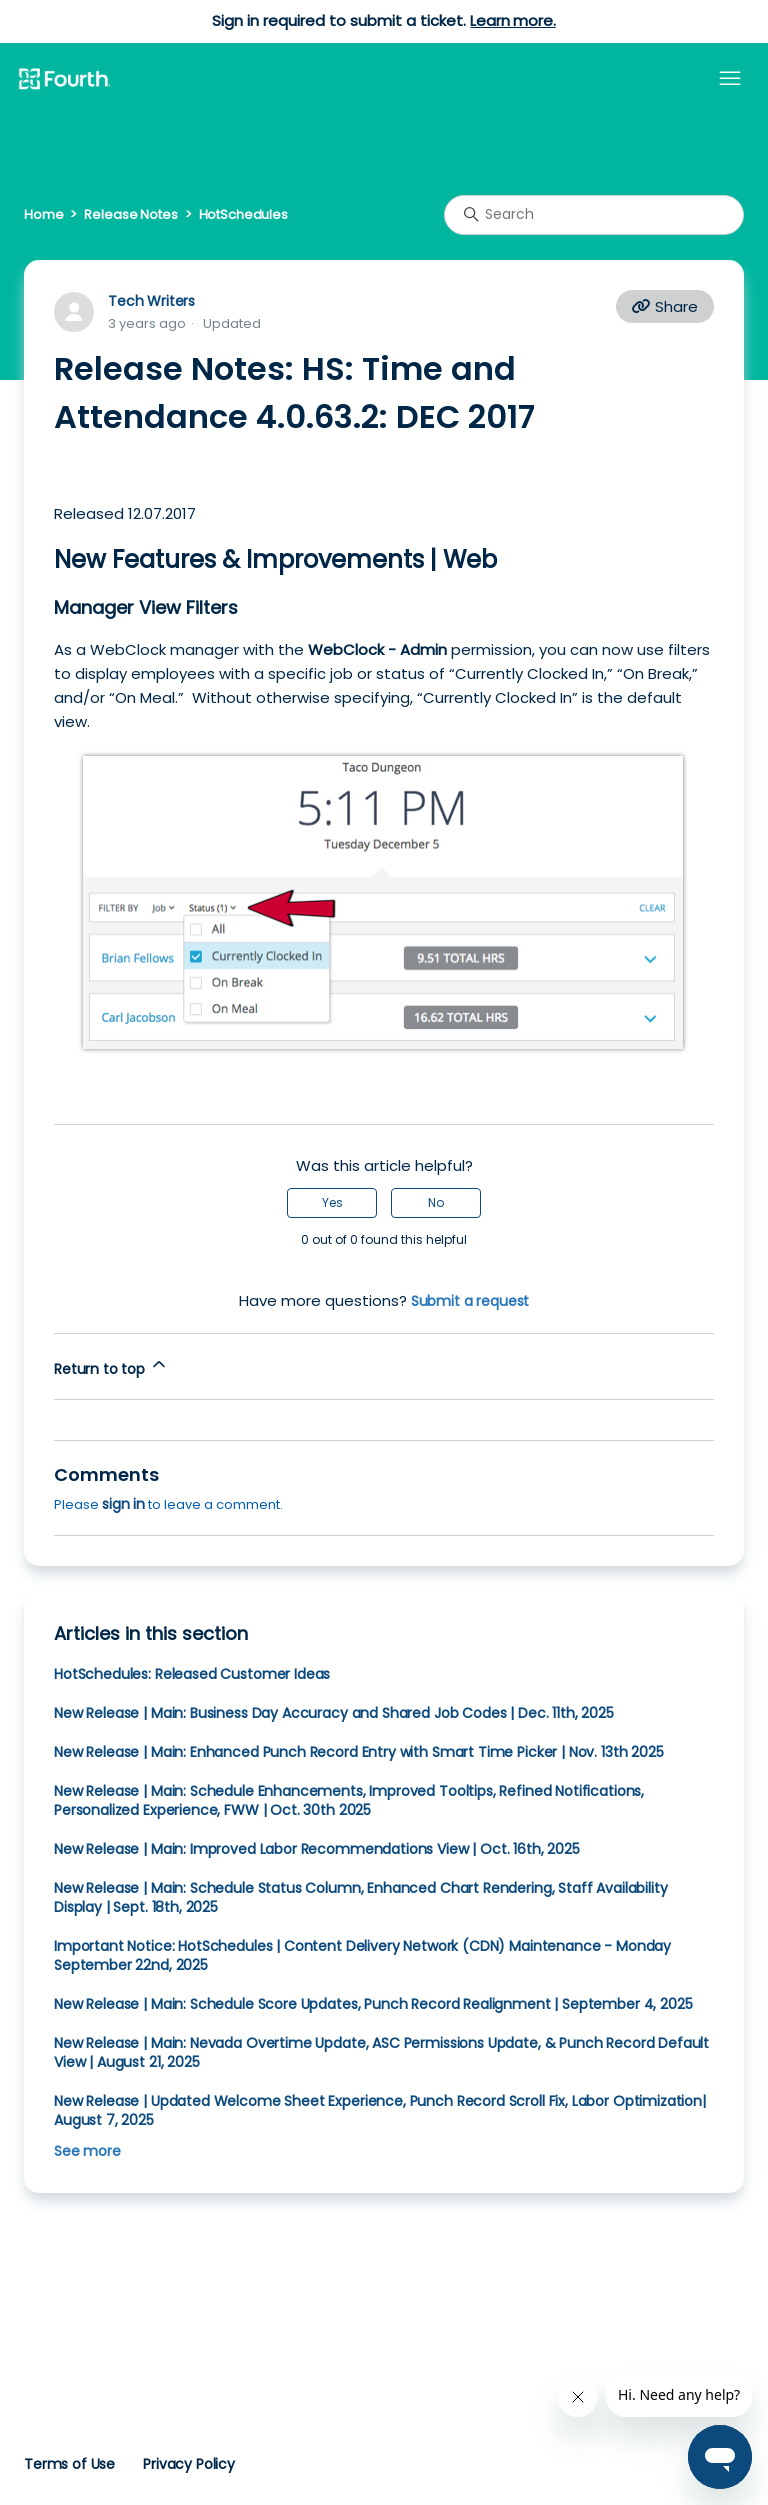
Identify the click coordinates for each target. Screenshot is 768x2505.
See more (87, 2151)
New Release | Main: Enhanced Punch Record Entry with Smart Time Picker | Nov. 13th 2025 (359, 1752)
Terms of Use (69, 2464)
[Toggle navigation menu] (730, 79)
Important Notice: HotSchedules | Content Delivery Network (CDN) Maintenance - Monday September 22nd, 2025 (362, 1955)
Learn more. (512, 20)
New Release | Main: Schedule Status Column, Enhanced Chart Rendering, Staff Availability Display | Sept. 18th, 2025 (360, 1897)
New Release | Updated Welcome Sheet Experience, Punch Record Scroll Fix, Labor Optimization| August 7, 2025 (380, 2110)
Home (43, 214)
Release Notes (130, 214)
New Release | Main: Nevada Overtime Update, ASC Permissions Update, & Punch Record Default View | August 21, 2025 (381, 2052)
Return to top (111, 1366)
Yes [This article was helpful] (332, 1202)
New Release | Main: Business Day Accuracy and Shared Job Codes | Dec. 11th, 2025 (334, 1713)
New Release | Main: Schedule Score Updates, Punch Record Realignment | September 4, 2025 (373, 2004)
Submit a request (470, 1301)
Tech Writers (151, 301)
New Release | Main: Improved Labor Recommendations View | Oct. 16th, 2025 (317, 1849)
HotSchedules (243, 214)
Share (665, 306)
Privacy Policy (189, 2464)
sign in (123, 1504)
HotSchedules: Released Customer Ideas (192, 1674)
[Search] (594, 215)
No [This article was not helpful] (436, 1202)
